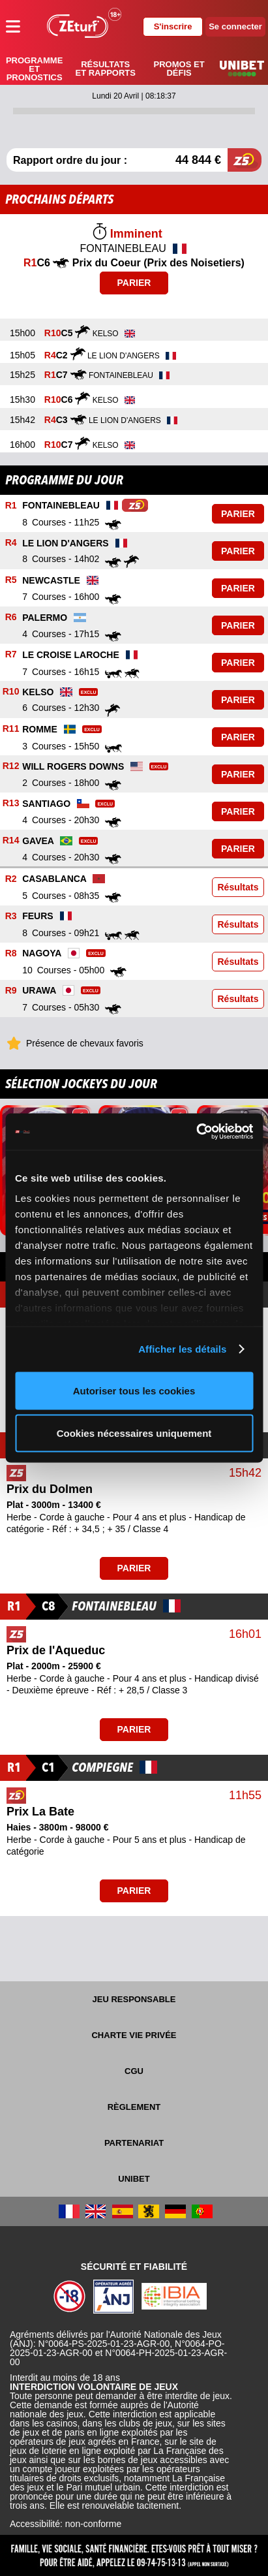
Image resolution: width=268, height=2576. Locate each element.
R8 (11, 953)
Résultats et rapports (106, 68)
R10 (11, 692)
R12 (11, 766)
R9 (11, 990)
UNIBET (133, 2179)
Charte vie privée (133, 2035)
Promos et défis (179, 68)
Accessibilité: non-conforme (65, 2524)
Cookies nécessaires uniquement (134, 1433)
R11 (11, 729)
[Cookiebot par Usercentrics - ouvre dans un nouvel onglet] (196, 1131)
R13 (11, 803)
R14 (11, 841)
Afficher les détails (182, 1349)
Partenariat (134, 2143)
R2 (11, 878)
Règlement (134, 2107)
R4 (11, 543)
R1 (11, 506)
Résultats (237, 887)
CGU (134, 2071)
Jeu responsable (134, 1999)
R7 (11, 655)
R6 (11, 617)
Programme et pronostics (34, 68)
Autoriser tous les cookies (134, 1390)
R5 (11, 580)
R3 (11, 916)
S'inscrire (173, 26)
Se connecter (235, 26)
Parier (134, 282)
